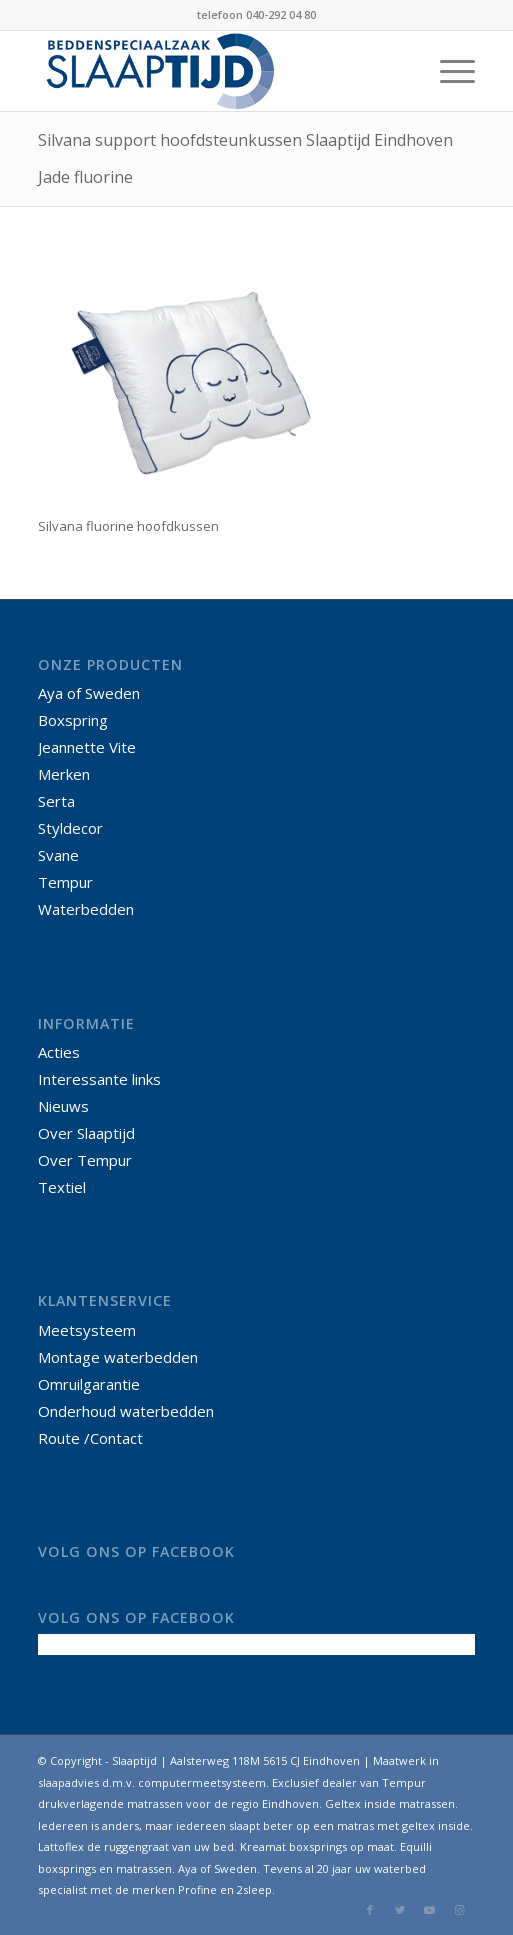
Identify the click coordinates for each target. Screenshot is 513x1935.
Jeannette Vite (87, 747)
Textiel (62, 1187)
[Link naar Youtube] (430, 1910)
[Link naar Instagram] (460, 1910)
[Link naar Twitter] (400, 1910)
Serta (56, 801)
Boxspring (73, 720)
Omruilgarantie (89, 1384)
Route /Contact (90, 1438)
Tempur (65, 882)
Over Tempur (85, 1160)
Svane (58, 855)
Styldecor (70, 828)
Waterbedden (86, 909)
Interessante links (99, 1079)
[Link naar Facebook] (370, 1910)
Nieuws (63, 1106)
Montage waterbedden (118, 1357)
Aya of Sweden (89, 693)
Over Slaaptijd (86, 1133)
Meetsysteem (87, 1330)
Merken (64, 774)
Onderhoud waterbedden (126, 1411)
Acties (59, 1052)
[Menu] (447, 71)
